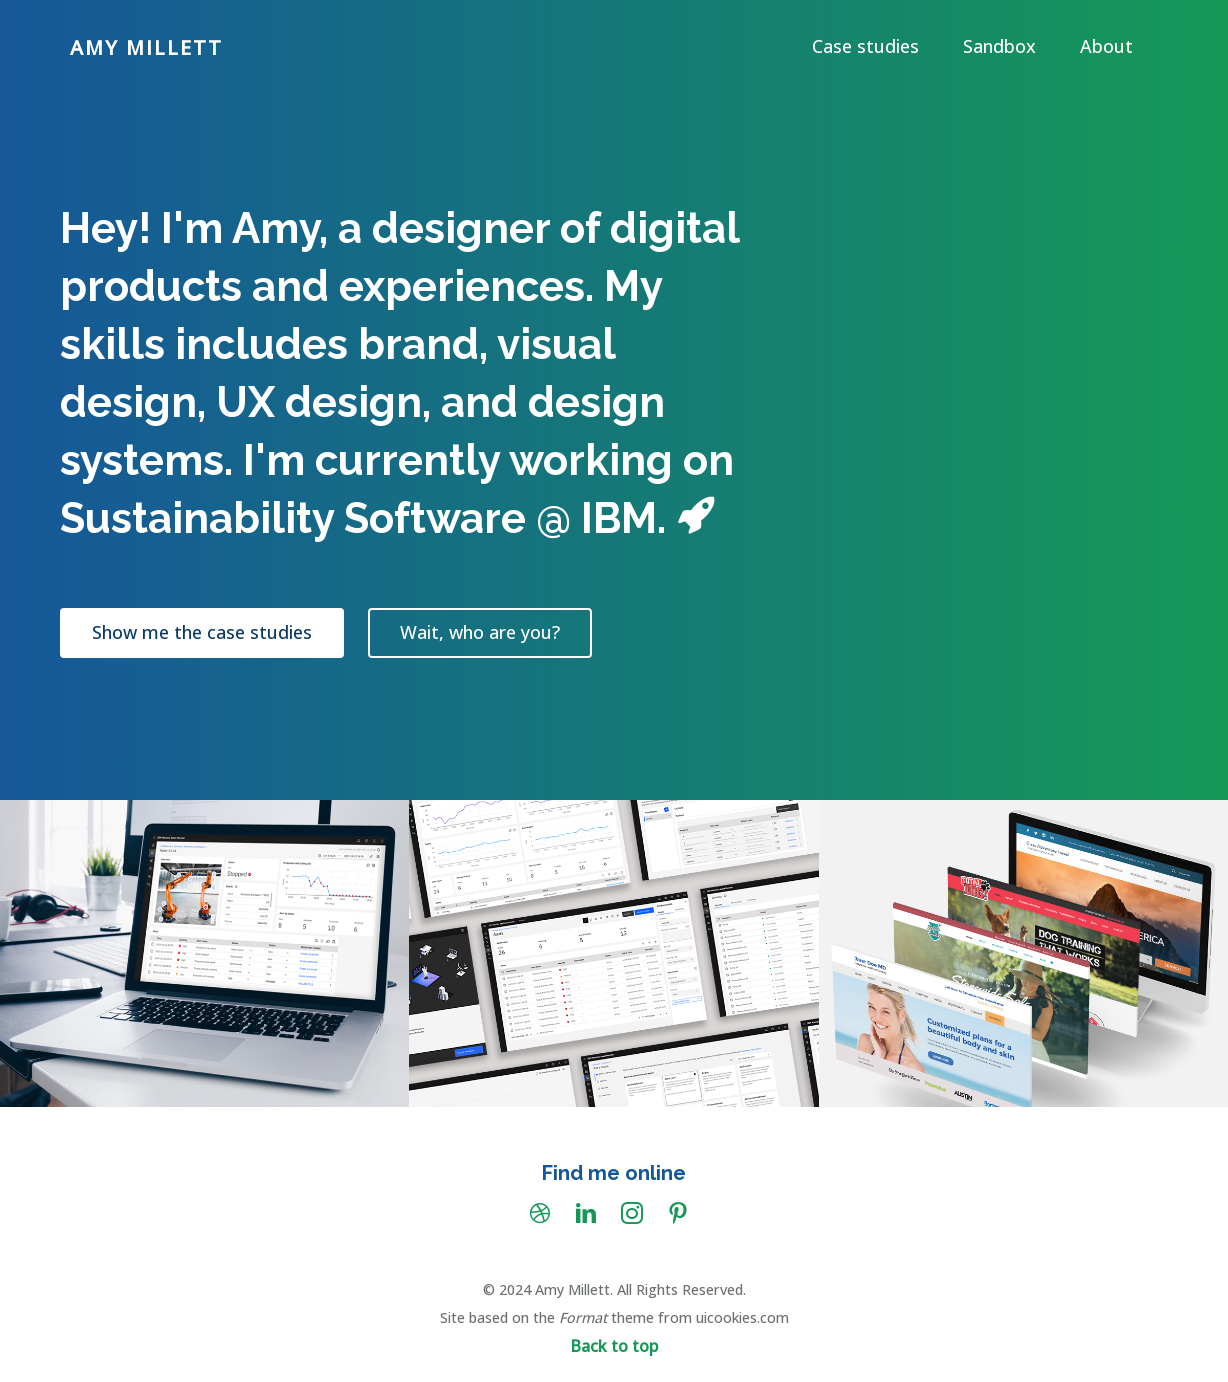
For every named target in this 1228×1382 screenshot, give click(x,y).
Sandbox (999, 46)
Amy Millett (146, 47)
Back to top (614, 1346)
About (1106, 46)
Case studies (865, 46)
